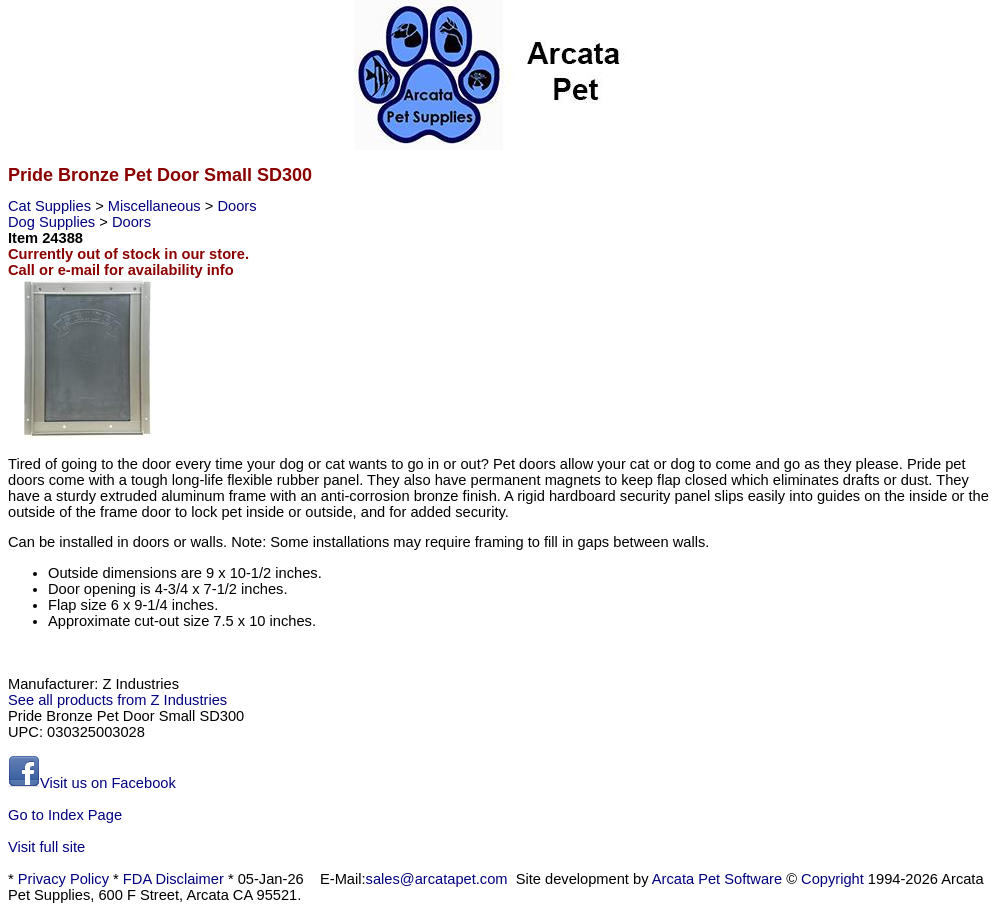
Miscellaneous (156, 206)
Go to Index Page (65, 815)
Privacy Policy (63, 879)
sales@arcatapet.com (437, 879)
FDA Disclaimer (173, 879)
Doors (236, 206)
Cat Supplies (51, 206)
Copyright (832, 879)
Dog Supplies (53, 222)
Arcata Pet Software (717, 879)
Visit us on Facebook (92, 783)
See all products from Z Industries (117, 700)
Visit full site (46, 847)
